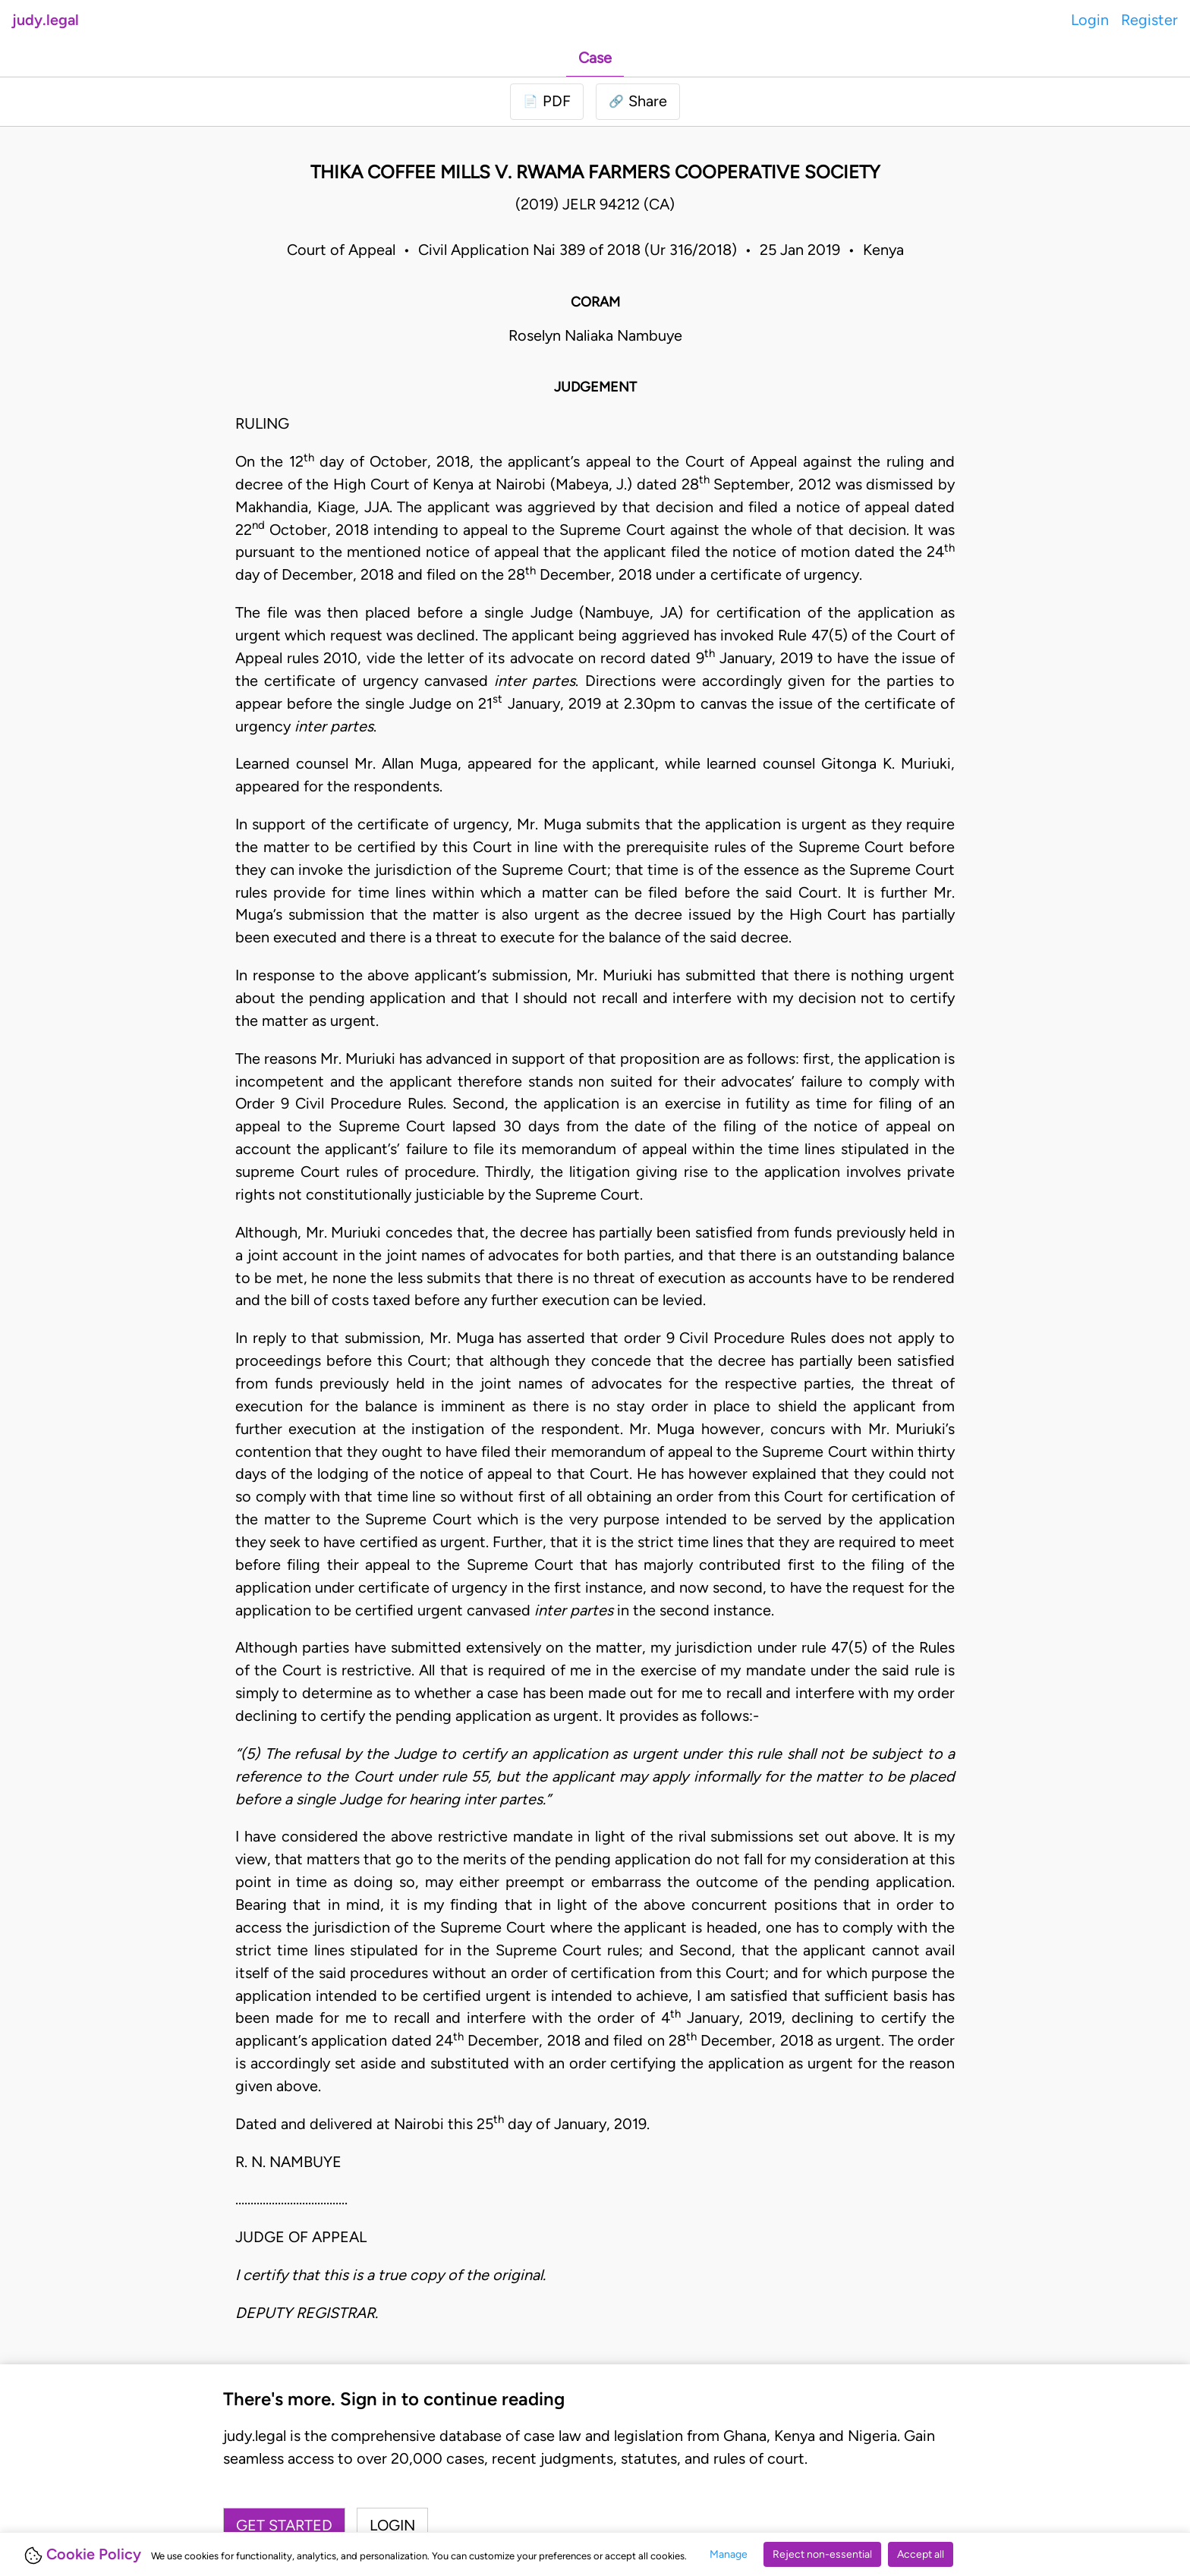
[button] (638, 101)
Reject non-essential (822, 2554)
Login (1090, 20)
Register (1149, 20)
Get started (284, 2525)
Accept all (920, 2554)
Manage (729, 2554)
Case (595, 58)
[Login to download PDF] (547, 101)
